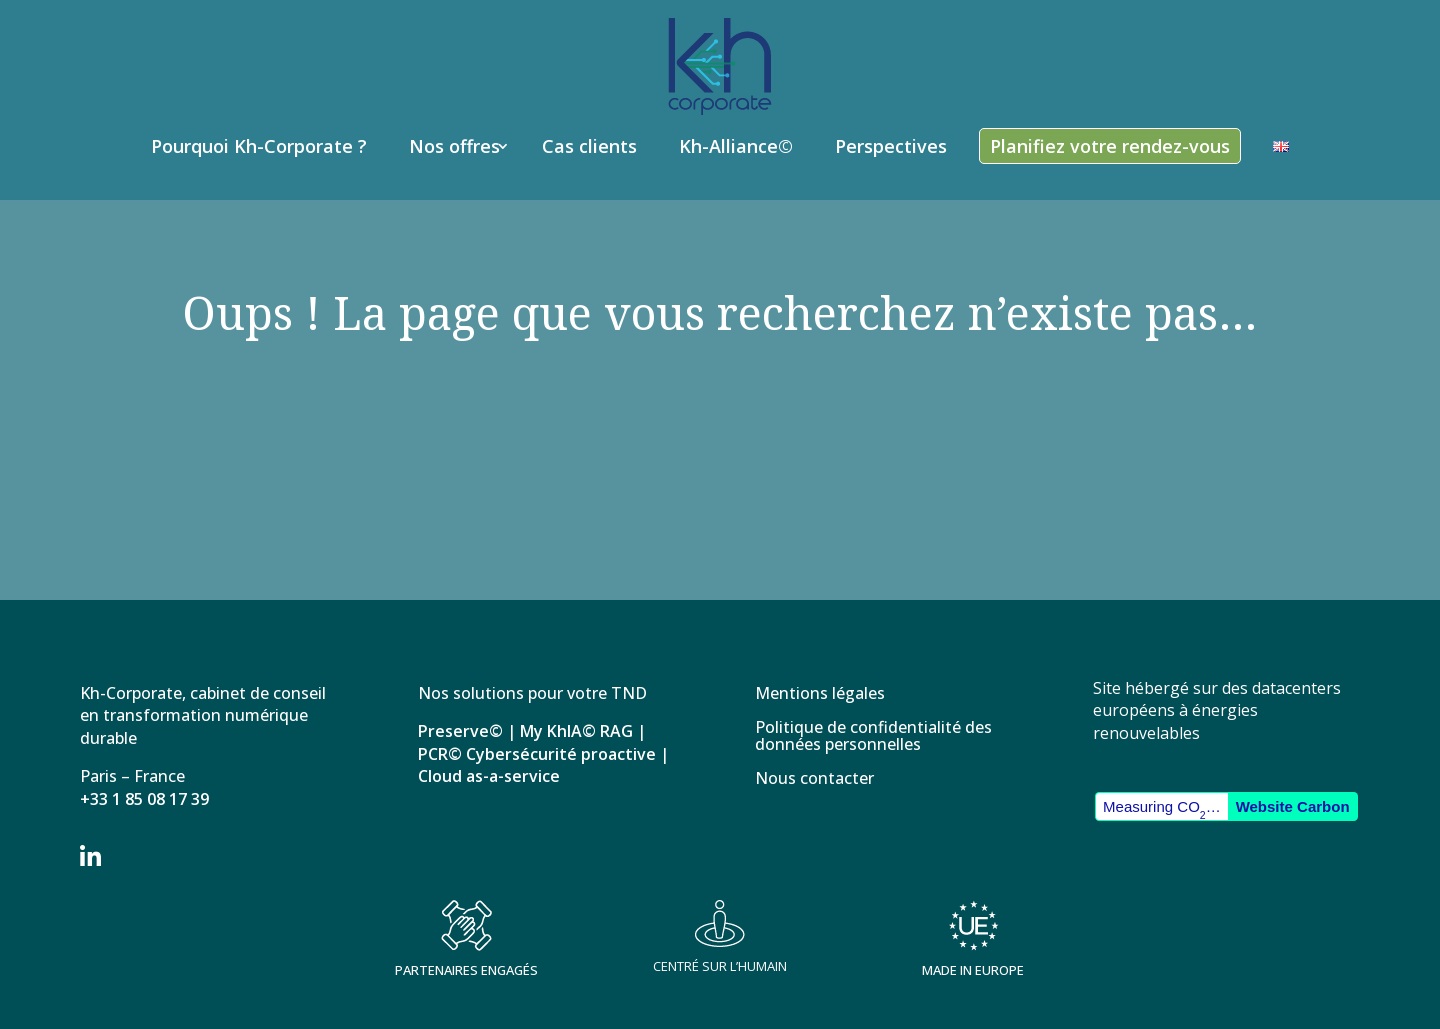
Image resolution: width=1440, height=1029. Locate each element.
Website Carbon (1293, 806)
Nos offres (454, 146)
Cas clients (589, 146)
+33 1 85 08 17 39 (144, 799)
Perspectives (891, 146)
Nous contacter (814, 779)
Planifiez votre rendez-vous (1110, 146)
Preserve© (460, 731)
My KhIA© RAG (576, 731)
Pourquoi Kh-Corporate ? (259, 146)
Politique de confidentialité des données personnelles (873, 737)
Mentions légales (820, 694)
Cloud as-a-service (489, 776)
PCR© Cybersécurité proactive (537, 754)
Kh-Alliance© (736, 146)
